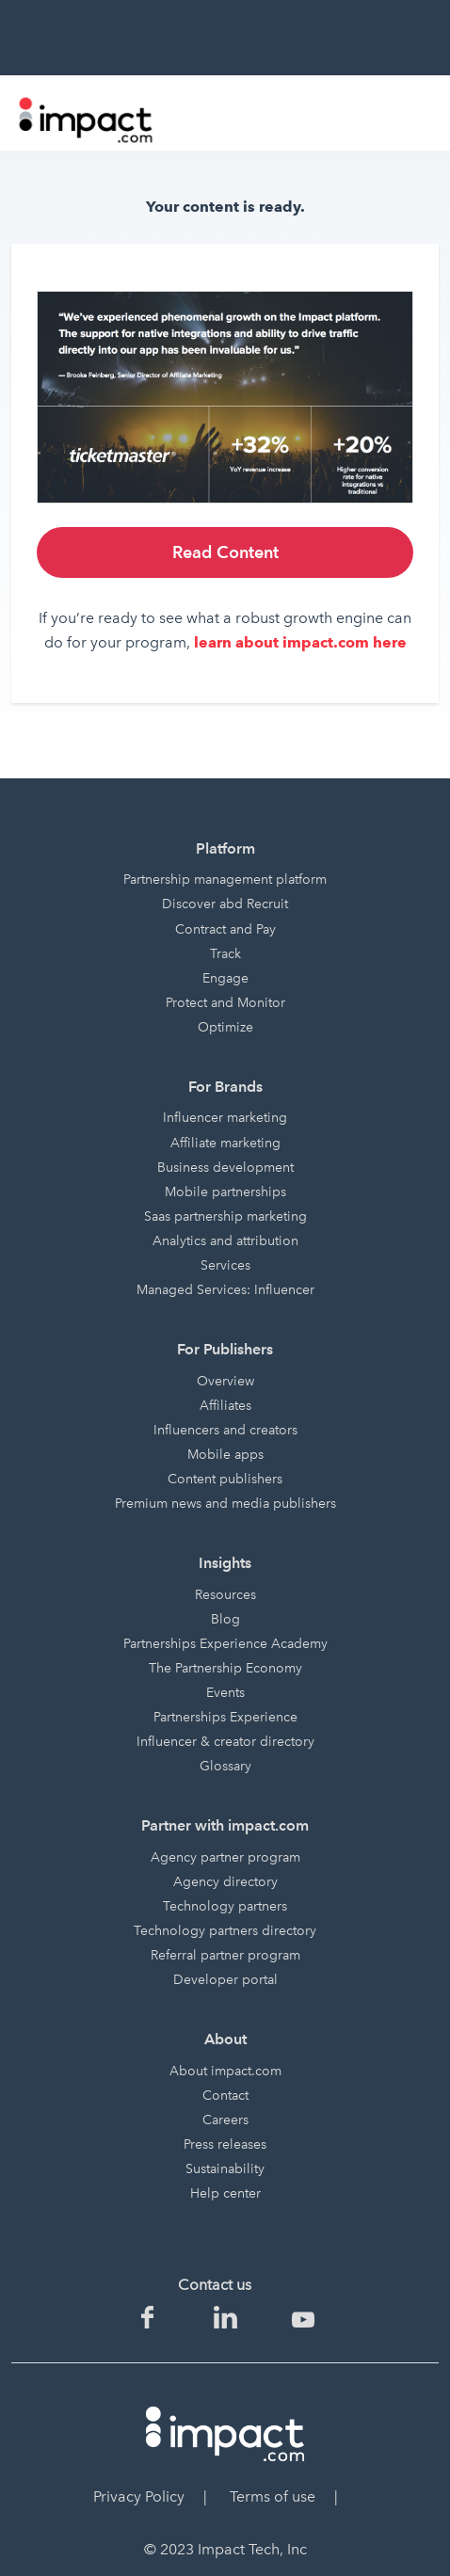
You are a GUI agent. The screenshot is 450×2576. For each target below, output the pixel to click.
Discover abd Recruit (225, 904)
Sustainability (225, 2169)
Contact (225, 2096)
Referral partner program (225, 1955)
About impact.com (225, 2071)
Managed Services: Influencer (225, 1290)
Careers (225, 2120)
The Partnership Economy (225, 1668)
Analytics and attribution (225, 1241)
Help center (225, 2193)
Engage (225, 978)
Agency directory (225, 1882)
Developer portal (225, 1980)
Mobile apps (225, 1455)
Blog (225, 1619)
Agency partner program (225, 1857)
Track (225, 954)
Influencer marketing (225, 1118)
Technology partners (225, 1906)
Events (225, 1693)
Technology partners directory (225, 1931)
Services (225, 1265)
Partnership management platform (225, 880)
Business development (225, 1168)
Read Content (225, 552)
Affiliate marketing (225, 1143)
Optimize (225, 1027)
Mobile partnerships (225, 1192)
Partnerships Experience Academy (225, 1644)
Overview (225, 1381)
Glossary (225, 1766)
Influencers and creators (225, 1430)
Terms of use (272, 2496)
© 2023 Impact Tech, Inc (225, 2549)
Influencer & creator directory (225, 1742)
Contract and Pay (225, 929)
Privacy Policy (139, 2496)
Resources (225, 1595)
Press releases (225, 2144)
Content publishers (225, 1479)
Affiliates (225, 1406)
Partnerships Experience (225, 1717)
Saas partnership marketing (225, 1216)
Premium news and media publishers (225, 1504)
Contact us (214, 2285)
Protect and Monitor (225, 1003)
